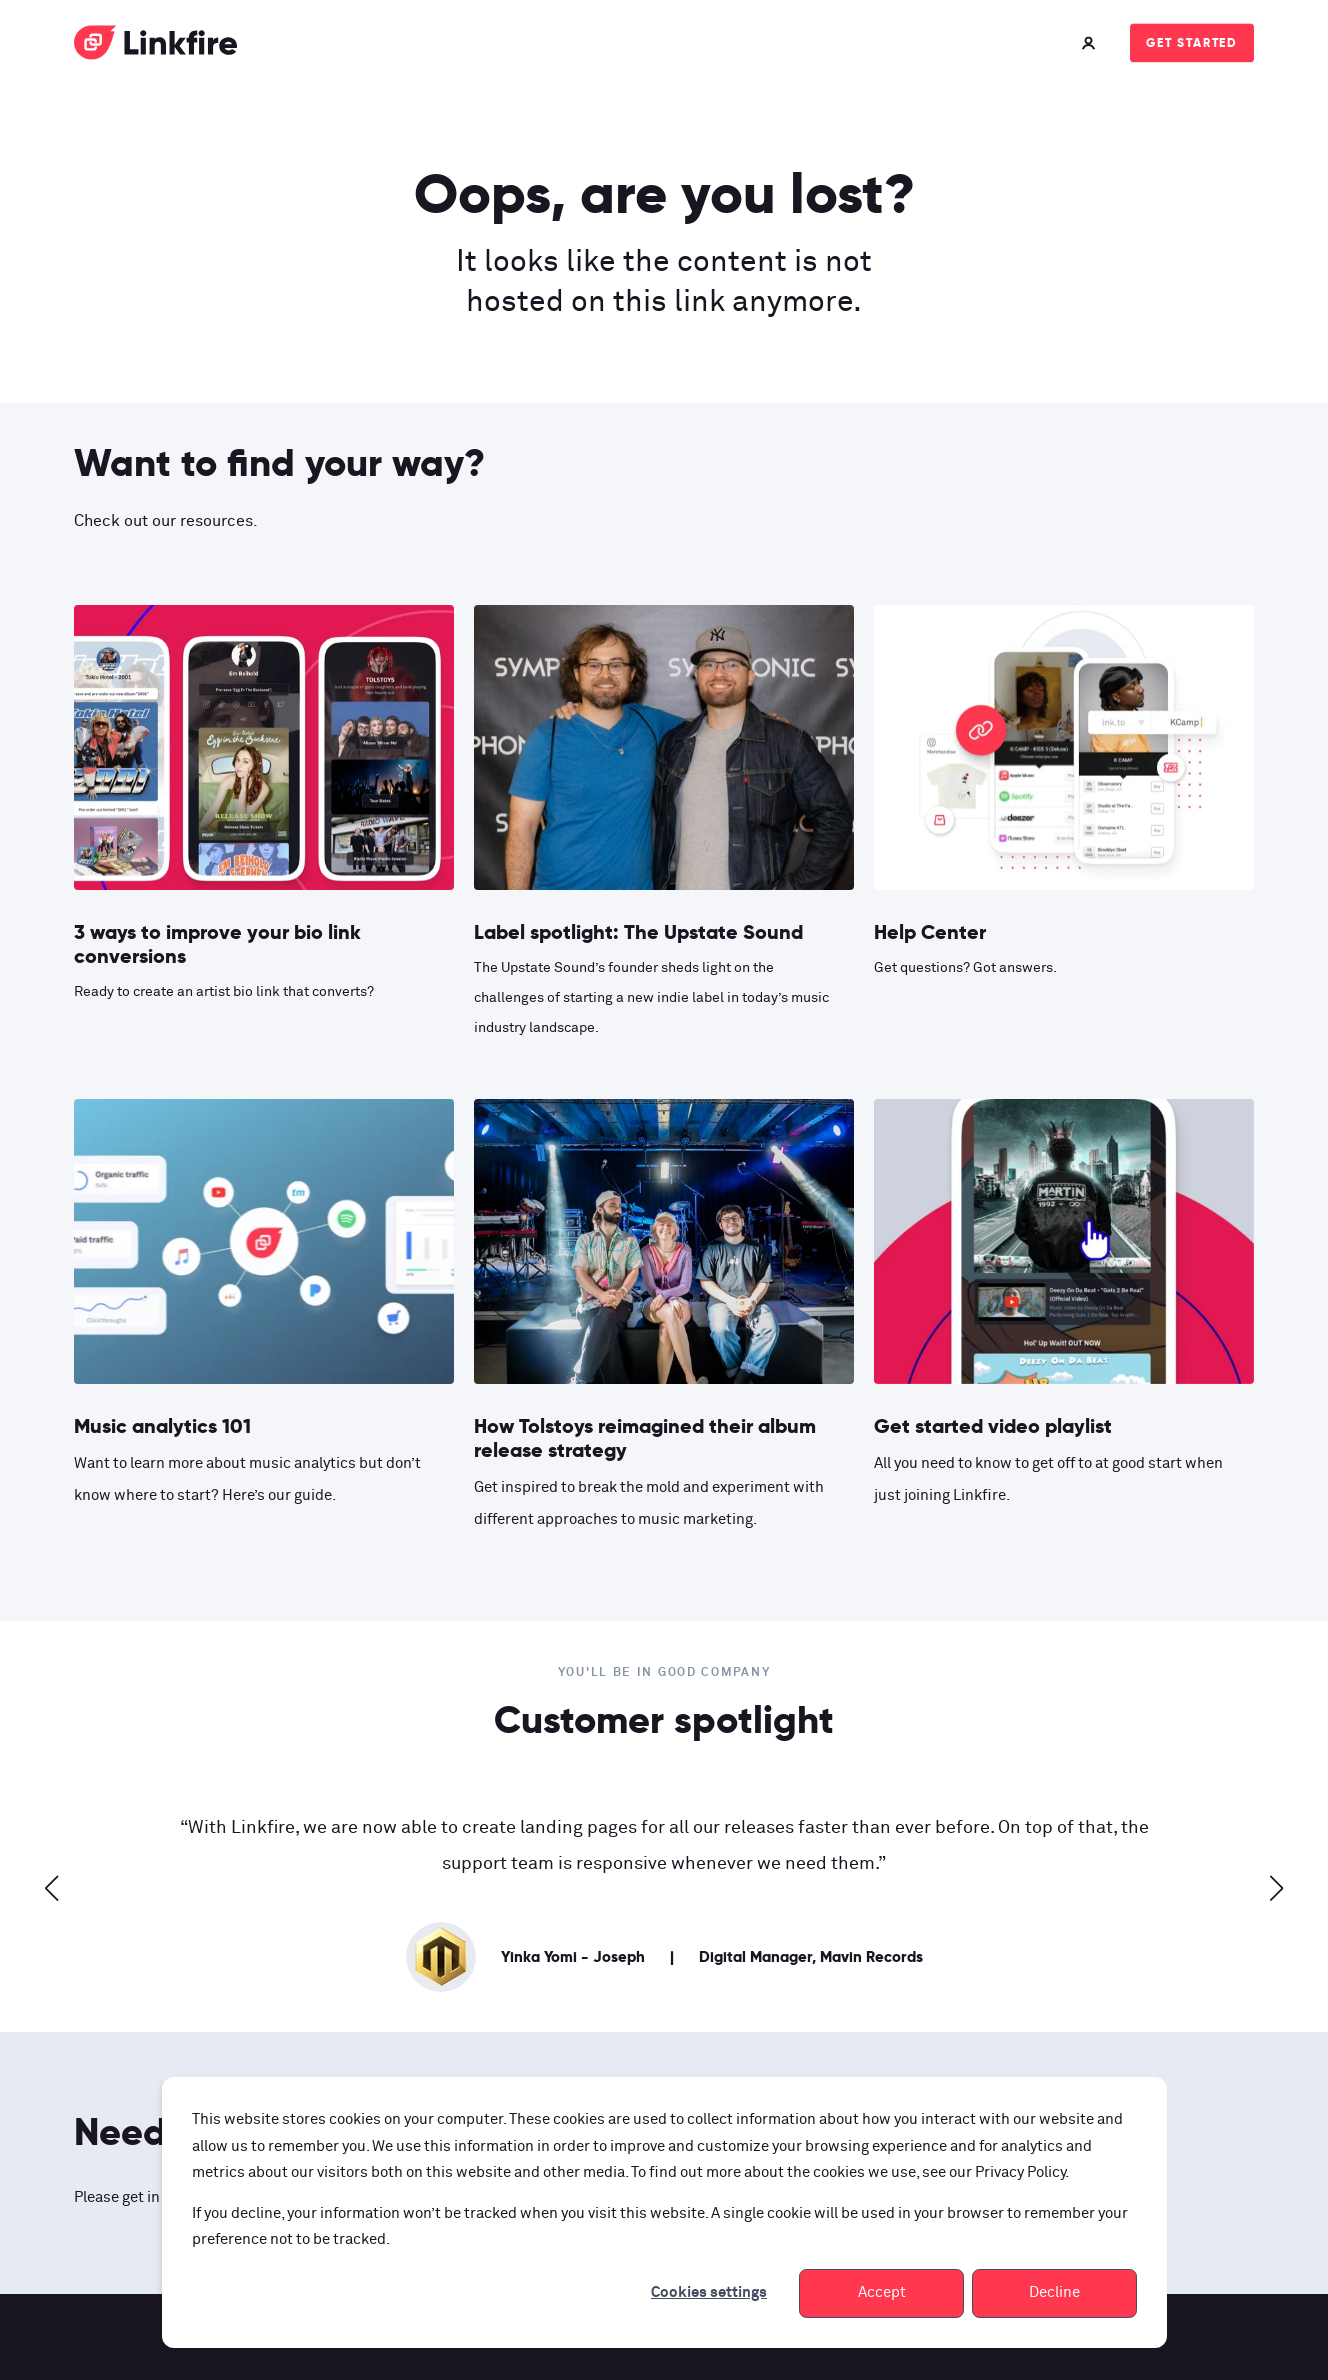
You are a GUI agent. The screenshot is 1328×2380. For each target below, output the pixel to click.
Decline (1054, 2292)
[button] (52, 1888)
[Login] (1091, 42)
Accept (882, 2292)
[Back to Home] (156, 46)
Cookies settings (709, 2292)
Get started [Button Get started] (1192, 42)
